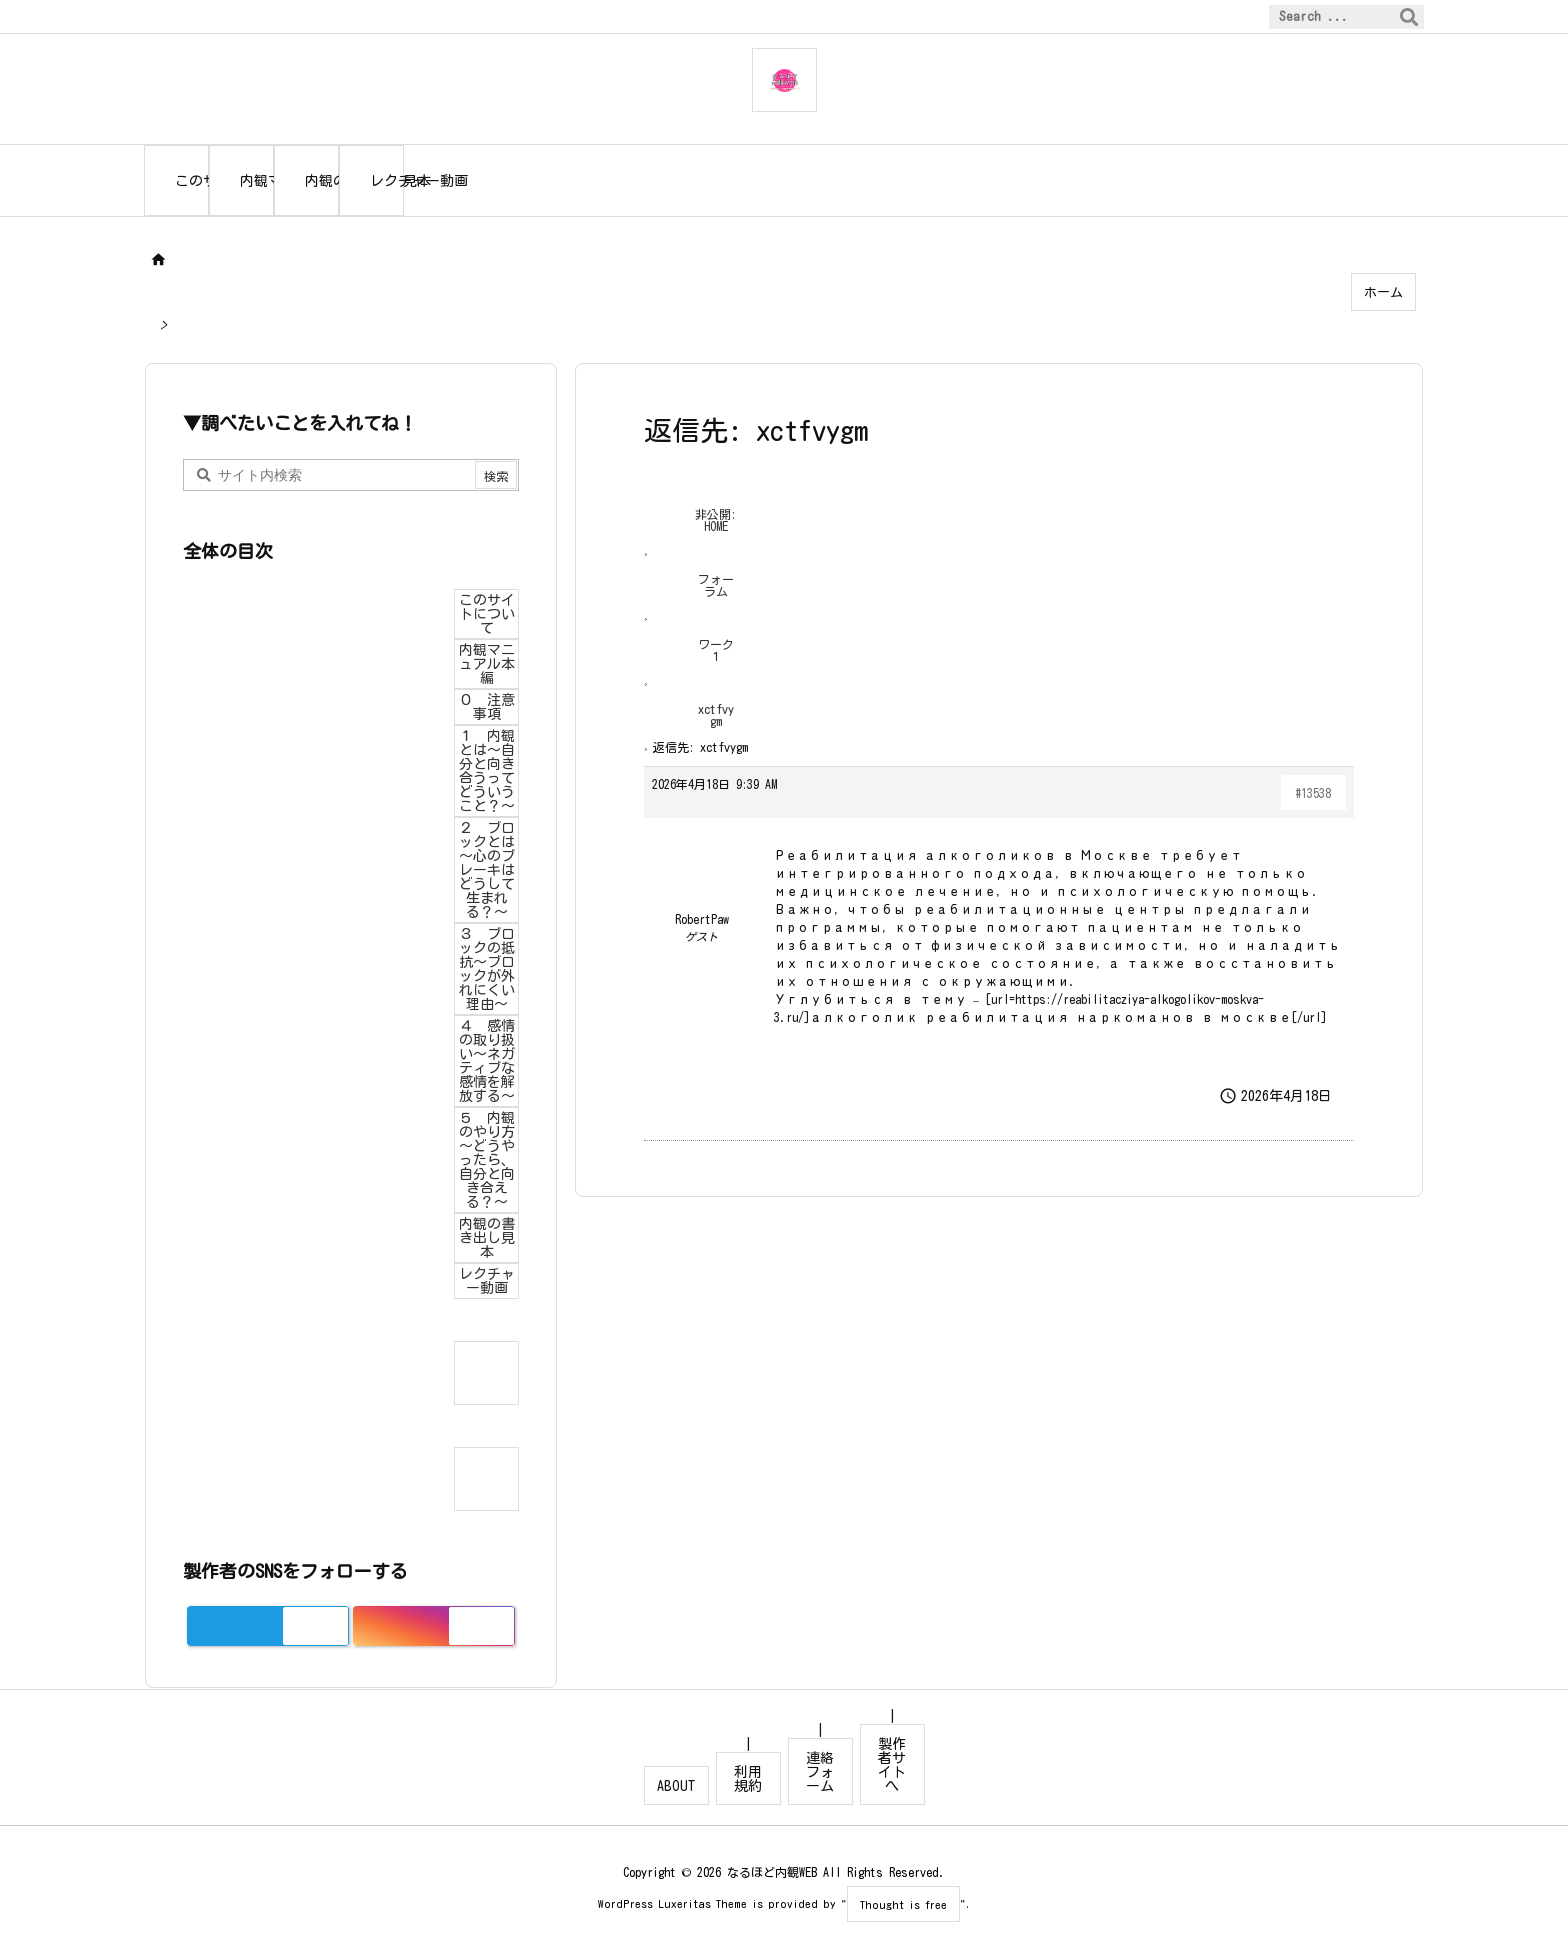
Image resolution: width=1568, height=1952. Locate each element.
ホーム (1383, 292)
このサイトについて (487, 614)
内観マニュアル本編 (487, 664)
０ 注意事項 (487, 707)
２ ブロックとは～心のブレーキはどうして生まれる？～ (487, 870)
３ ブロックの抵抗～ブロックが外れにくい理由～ (487, 969)
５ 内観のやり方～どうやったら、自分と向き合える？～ (487, 1160)
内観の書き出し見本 (487, 1238)
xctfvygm (716, 715)
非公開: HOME (715, 520)
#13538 (1313, 793)
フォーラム (716, 585)
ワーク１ (716, 650)
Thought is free (903, 1904)
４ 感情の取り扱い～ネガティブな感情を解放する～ (487, 1061)
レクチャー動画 (487, 1281)
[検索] (1409, 17)
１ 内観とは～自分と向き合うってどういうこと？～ (487, 771)
